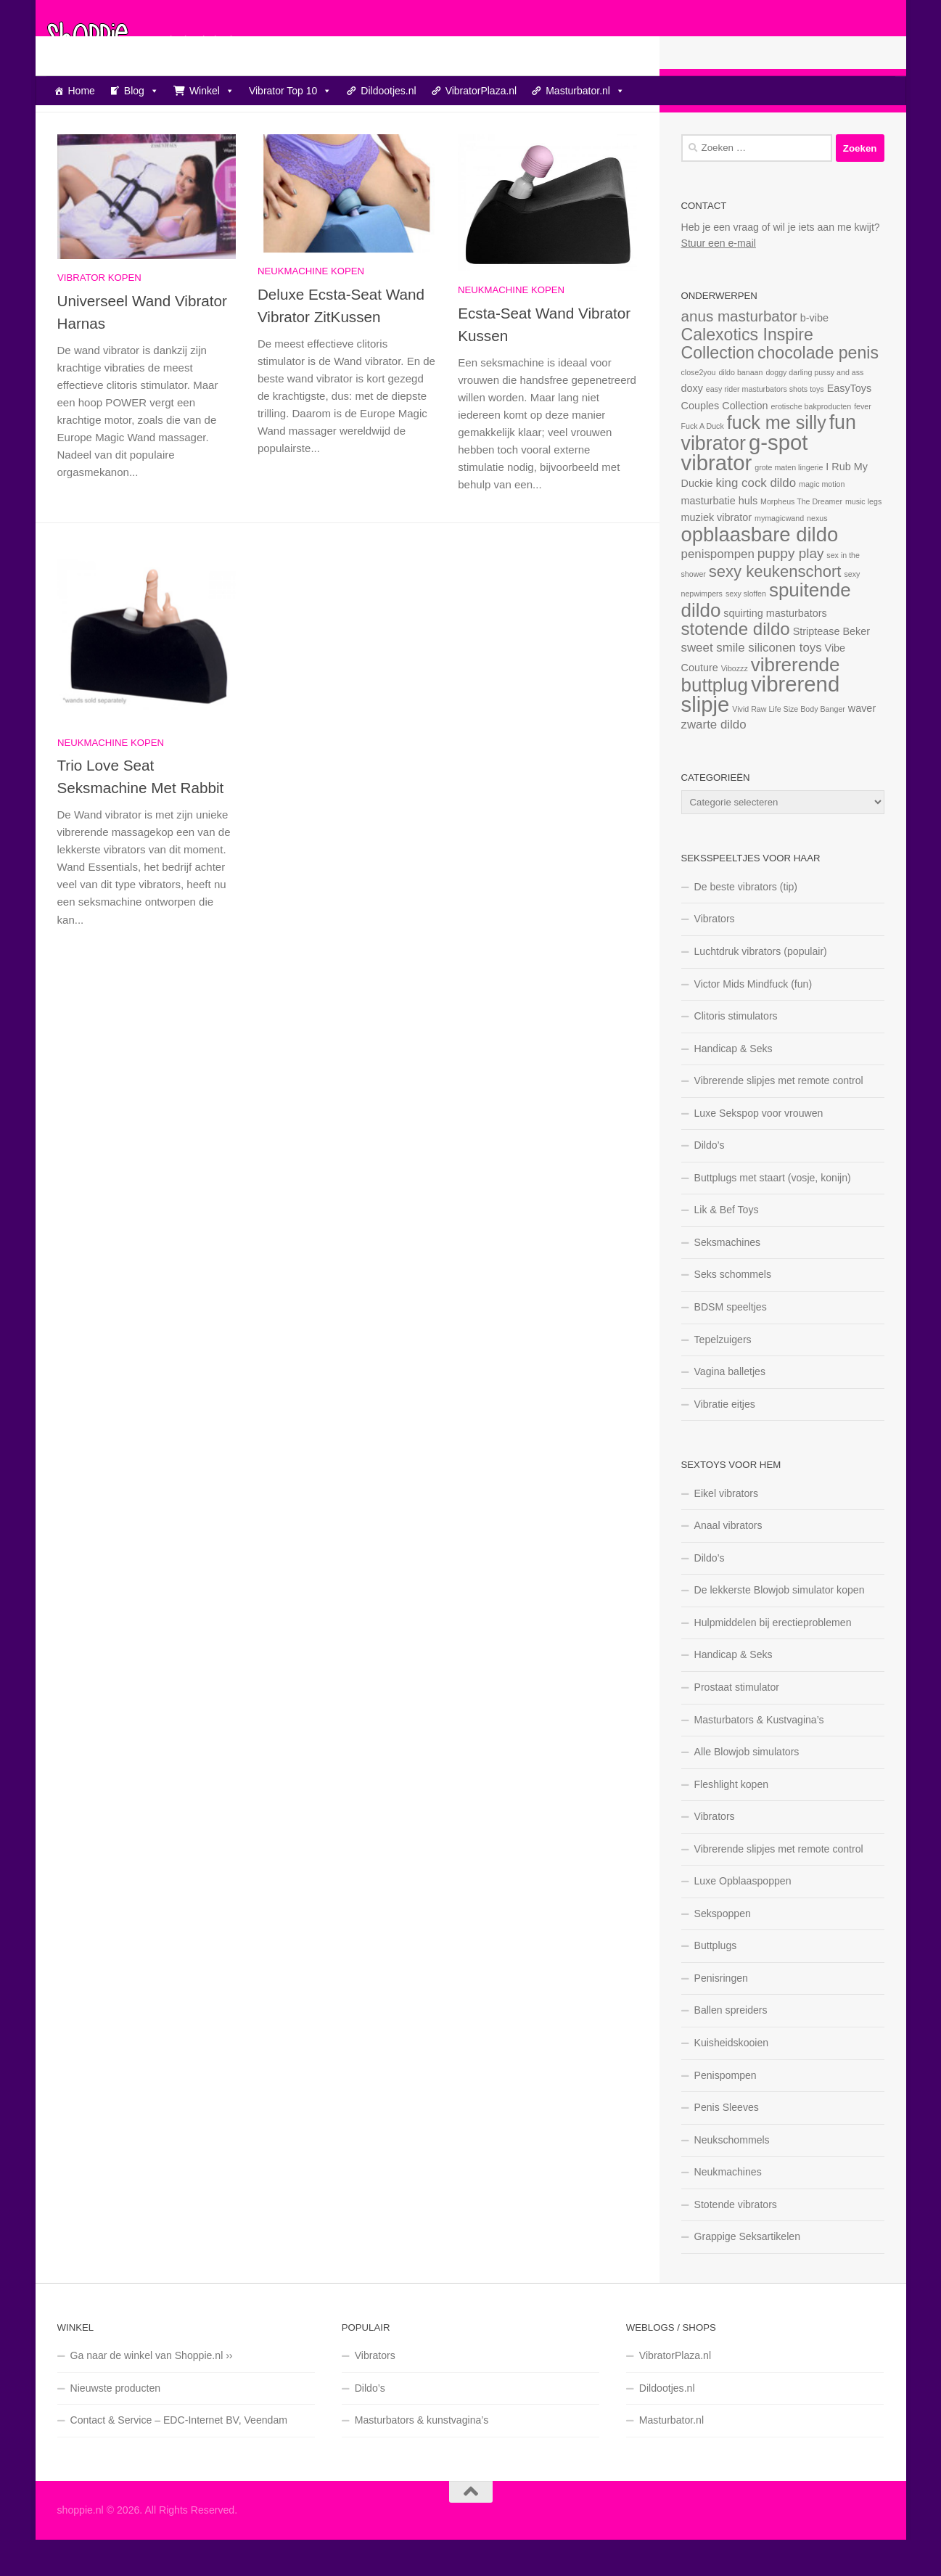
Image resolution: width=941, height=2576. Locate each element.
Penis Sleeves (726, 2143)
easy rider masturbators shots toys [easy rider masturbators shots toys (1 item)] (765, 425)
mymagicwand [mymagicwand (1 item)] (779, 554)
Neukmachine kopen (311, 307)
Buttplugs (715, 1982)
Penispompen (725, 2111)
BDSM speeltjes (730, 1343)
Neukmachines (728, 2208)
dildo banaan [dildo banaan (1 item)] (740, 408)
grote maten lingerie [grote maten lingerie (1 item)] (789, 503)
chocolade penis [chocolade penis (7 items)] (818, 389)
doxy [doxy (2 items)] (692, 424)
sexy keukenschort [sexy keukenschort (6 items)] (775, 608)
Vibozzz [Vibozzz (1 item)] (734, 704)
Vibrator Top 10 (290, 90)
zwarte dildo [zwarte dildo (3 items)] (714, 761)
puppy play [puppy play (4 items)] (790, 589)
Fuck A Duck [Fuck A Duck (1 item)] (702, 462)
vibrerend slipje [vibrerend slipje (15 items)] (760, 730)
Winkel (211, 90)
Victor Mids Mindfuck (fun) (753, 1020)
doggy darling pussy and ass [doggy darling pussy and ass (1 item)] (814, 408)
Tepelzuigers (723, 1376)
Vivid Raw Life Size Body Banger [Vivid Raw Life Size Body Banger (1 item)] (788, 745)
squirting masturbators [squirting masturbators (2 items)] (774, 649)
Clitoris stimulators (736, 1052)
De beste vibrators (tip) (746, 923)
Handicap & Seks (733, 1085)
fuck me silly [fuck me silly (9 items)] (776, 458)
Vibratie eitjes (724, 1440)
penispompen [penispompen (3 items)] (718, 590)
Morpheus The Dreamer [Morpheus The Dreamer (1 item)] (801, 537)
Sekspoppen (722, 1950)
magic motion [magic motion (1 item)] (822, 520)
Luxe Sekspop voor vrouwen (758, 1149)
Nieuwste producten (115, 2424)
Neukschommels (732, 2176)
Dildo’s (709, 1181)
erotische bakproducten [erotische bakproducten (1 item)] (811, 442)
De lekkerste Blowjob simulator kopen (779, 1626)
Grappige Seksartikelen (747, 2272)
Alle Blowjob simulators (747, 1788)
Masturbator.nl (585, 90)
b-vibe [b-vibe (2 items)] (814, 354)
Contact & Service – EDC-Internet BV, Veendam (179, 2456)
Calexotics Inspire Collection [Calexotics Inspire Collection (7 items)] (747, 380)
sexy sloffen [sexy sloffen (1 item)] (746, 629)
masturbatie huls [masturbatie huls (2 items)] (719, 537)
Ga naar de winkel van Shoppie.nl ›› (151, 2391)
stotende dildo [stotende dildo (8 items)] (735, 665)
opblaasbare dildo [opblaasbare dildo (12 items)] (760, 570)
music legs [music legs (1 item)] (863, 537)
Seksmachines (727, 1278)
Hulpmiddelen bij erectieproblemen (773, 1659)
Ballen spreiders (731, 2046)
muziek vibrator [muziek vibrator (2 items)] (716, 553)
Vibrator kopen (99, 313)
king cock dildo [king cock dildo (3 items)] (755, 519)
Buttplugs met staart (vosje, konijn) (772, 1214)
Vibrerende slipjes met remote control (778, 1117)
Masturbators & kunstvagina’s (422, 2456)
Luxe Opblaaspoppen (743, 1917)
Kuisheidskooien (731, 2079)
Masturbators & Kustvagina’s (759, 1756)
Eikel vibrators (726, 1529)
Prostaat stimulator (737, 1723)
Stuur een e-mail (718, 279)
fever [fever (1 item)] (862, 442)
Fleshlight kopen (731, 1820)
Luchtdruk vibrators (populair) (760, 987)
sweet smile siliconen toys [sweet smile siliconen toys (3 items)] (751, 684)
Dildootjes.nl (388, 91)
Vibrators (714, 955)
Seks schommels (733, 1310)
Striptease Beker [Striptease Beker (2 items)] (831, 667)
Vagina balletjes (729, 1408)
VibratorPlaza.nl (481, 91)
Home (81, 91)
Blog (141, 90)
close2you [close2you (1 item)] (698, 408)
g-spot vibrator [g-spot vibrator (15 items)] (744, 489)
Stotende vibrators (735, 2241)
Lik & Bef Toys (726, 1246)
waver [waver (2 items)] (862, 744)
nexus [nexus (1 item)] (817, 554)
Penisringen (721, 2014)
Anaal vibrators (728, 1561)
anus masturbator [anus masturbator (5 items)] (739, 352)
